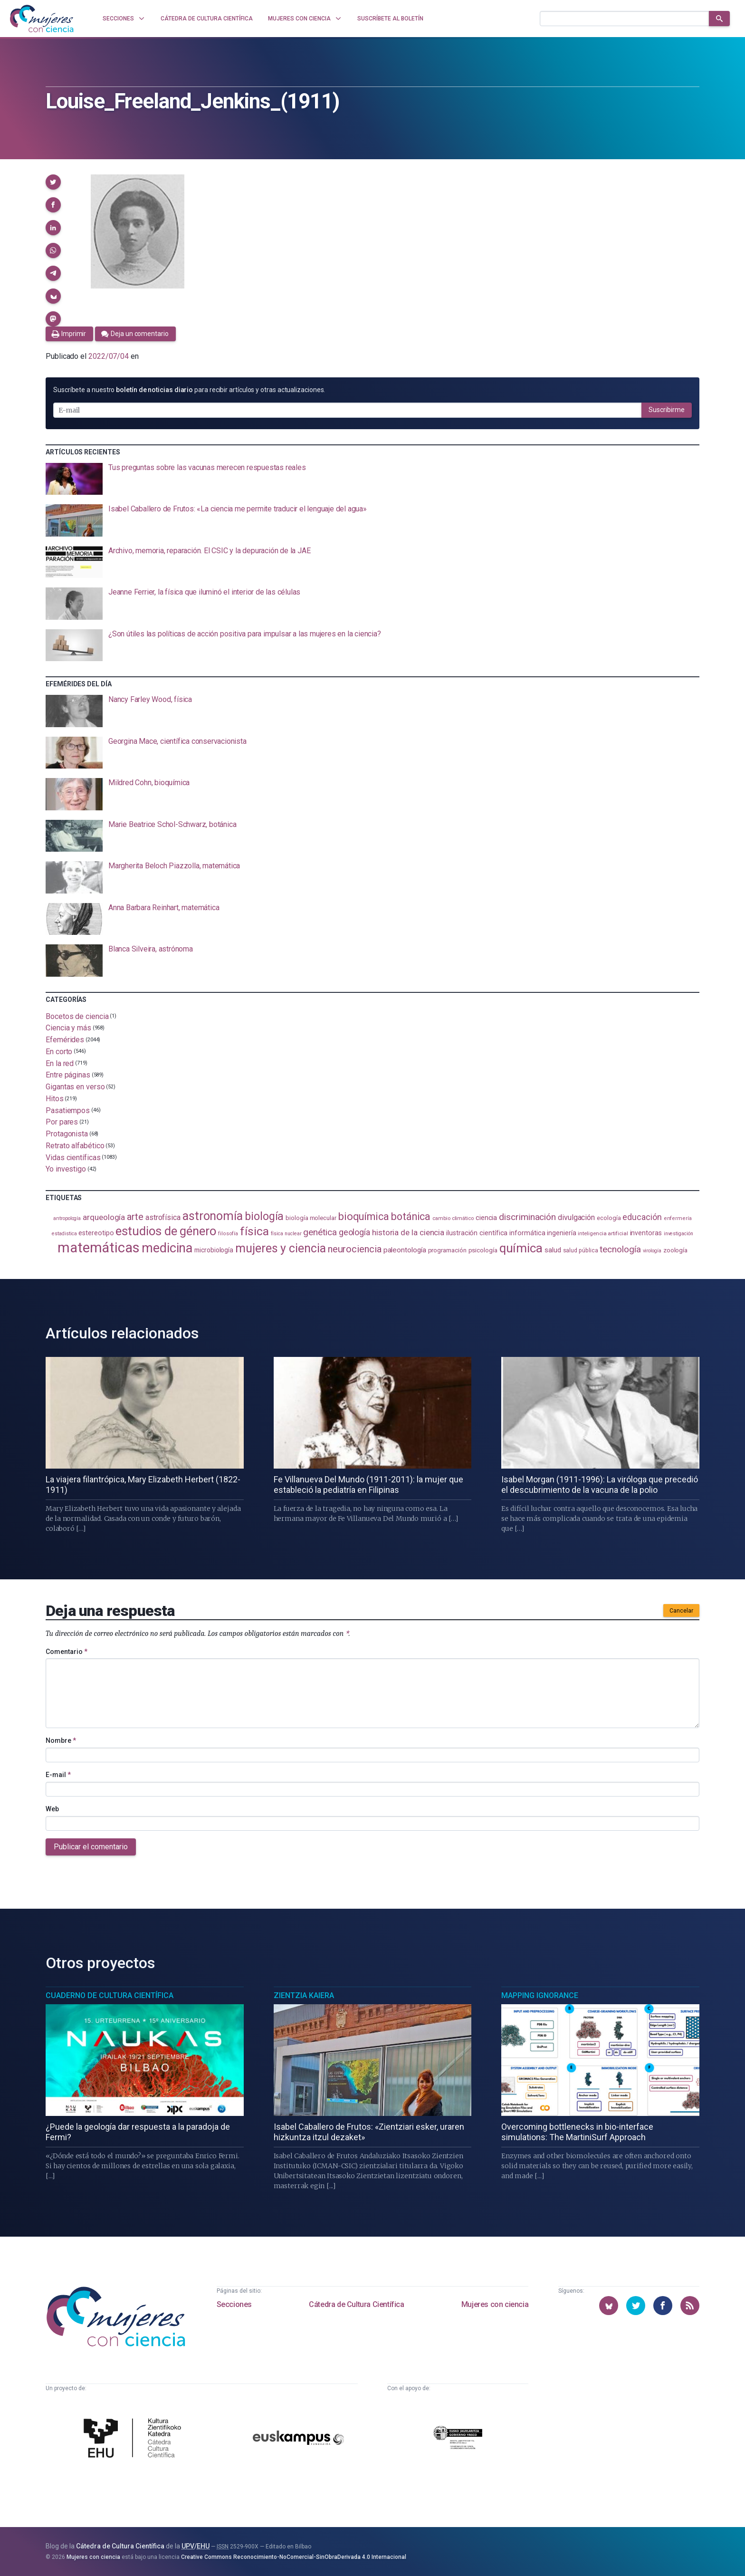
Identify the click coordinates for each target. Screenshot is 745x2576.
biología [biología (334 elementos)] (264, 1216)
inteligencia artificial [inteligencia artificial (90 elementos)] (603, 1233)
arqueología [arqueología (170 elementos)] (104, 1217)
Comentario (66, 1651)
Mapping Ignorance (539, 1995)
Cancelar (681, 1610)
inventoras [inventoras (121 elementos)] (646, 1233)
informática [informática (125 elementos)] (527, 1233)
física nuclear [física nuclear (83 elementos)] (286, 1233)
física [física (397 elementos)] (254, 1231)
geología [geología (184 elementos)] (354, 1232)
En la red (60, 1062)
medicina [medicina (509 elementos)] (167, 1248)
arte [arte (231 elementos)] (135, 1216)
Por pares (62, 1121)
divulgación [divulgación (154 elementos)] (576, 1217)
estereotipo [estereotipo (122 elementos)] (96, 1233)
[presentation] (372, 479)
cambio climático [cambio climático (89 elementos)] (453, 1218)
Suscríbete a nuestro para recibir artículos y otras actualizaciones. (189, 390)
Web (52, 1809)
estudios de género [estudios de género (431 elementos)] (165, 1231)
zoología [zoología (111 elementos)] (675, 1250)
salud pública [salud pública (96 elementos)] (580, 1250)
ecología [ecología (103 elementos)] (609, 1217)
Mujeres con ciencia (494, 2304)
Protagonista (67, 1133)
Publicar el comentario (91, 1846)
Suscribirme (667, 409)
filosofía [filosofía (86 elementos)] (228, 1233)
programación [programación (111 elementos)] (447, 1250)
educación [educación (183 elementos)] (641, 1217)
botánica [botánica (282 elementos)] (410, 1216)
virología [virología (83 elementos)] (652, 1251)
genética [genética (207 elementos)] (319, 1232)
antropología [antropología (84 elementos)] (67, 1218)
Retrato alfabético (75, 1145)
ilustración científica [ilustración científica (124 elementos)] (476, 1233)
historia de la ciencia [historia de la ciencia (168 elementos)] (408, 1232)
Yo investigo (66, 1168)
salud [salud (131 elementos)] (552, 1250)
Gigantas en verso (75, 1086)
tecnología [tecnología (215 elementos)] (620, 1249)
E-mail (58, 1774)
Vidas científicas (73, 1157)
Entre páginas (68, 1074)
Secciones (234, 2304)
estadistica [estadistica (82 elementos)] (64, 1233)
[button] (53, 182)
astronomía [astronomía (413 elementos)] (212, 1216)
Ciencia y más (68, 1027)
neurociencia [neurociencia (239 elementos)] (355, 1249)
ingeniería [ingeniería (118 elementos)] (561, 1233)
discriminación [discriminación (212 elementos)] (527, 1216)
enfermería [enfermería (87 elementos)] (678, 1218)
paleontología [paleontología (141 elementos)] (404, 1250)
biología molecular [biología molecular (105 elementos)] (311, 1217)
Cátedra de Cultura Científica (356, 2304)
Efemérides (65, 1039)
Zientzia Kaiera (304, 1995)
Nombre (61, 1740)
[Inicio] (42, 18)
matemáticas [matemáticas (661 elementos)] (98, 1248)
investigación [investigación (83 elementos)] (678, 1233)
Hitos (55, 1098)
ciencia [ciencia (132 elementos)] (486, 1217)
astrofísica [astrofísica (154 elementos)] (163, 1217)
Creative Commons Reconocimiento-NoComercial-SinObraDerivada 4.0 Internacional (293, 2557)
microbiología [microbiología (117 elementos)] (213, 1250)
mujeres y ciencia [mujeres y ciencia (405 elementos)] (280, 1248)
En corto (59, 1051)
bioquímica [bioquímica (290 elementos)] (363, 1216)
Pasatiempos (68, 1110)
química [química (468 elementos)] (521, 1248)
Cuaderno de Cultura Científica (109, 1995)
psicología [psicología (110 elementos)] (482, 1250)
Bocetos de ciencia (77, 1015)
